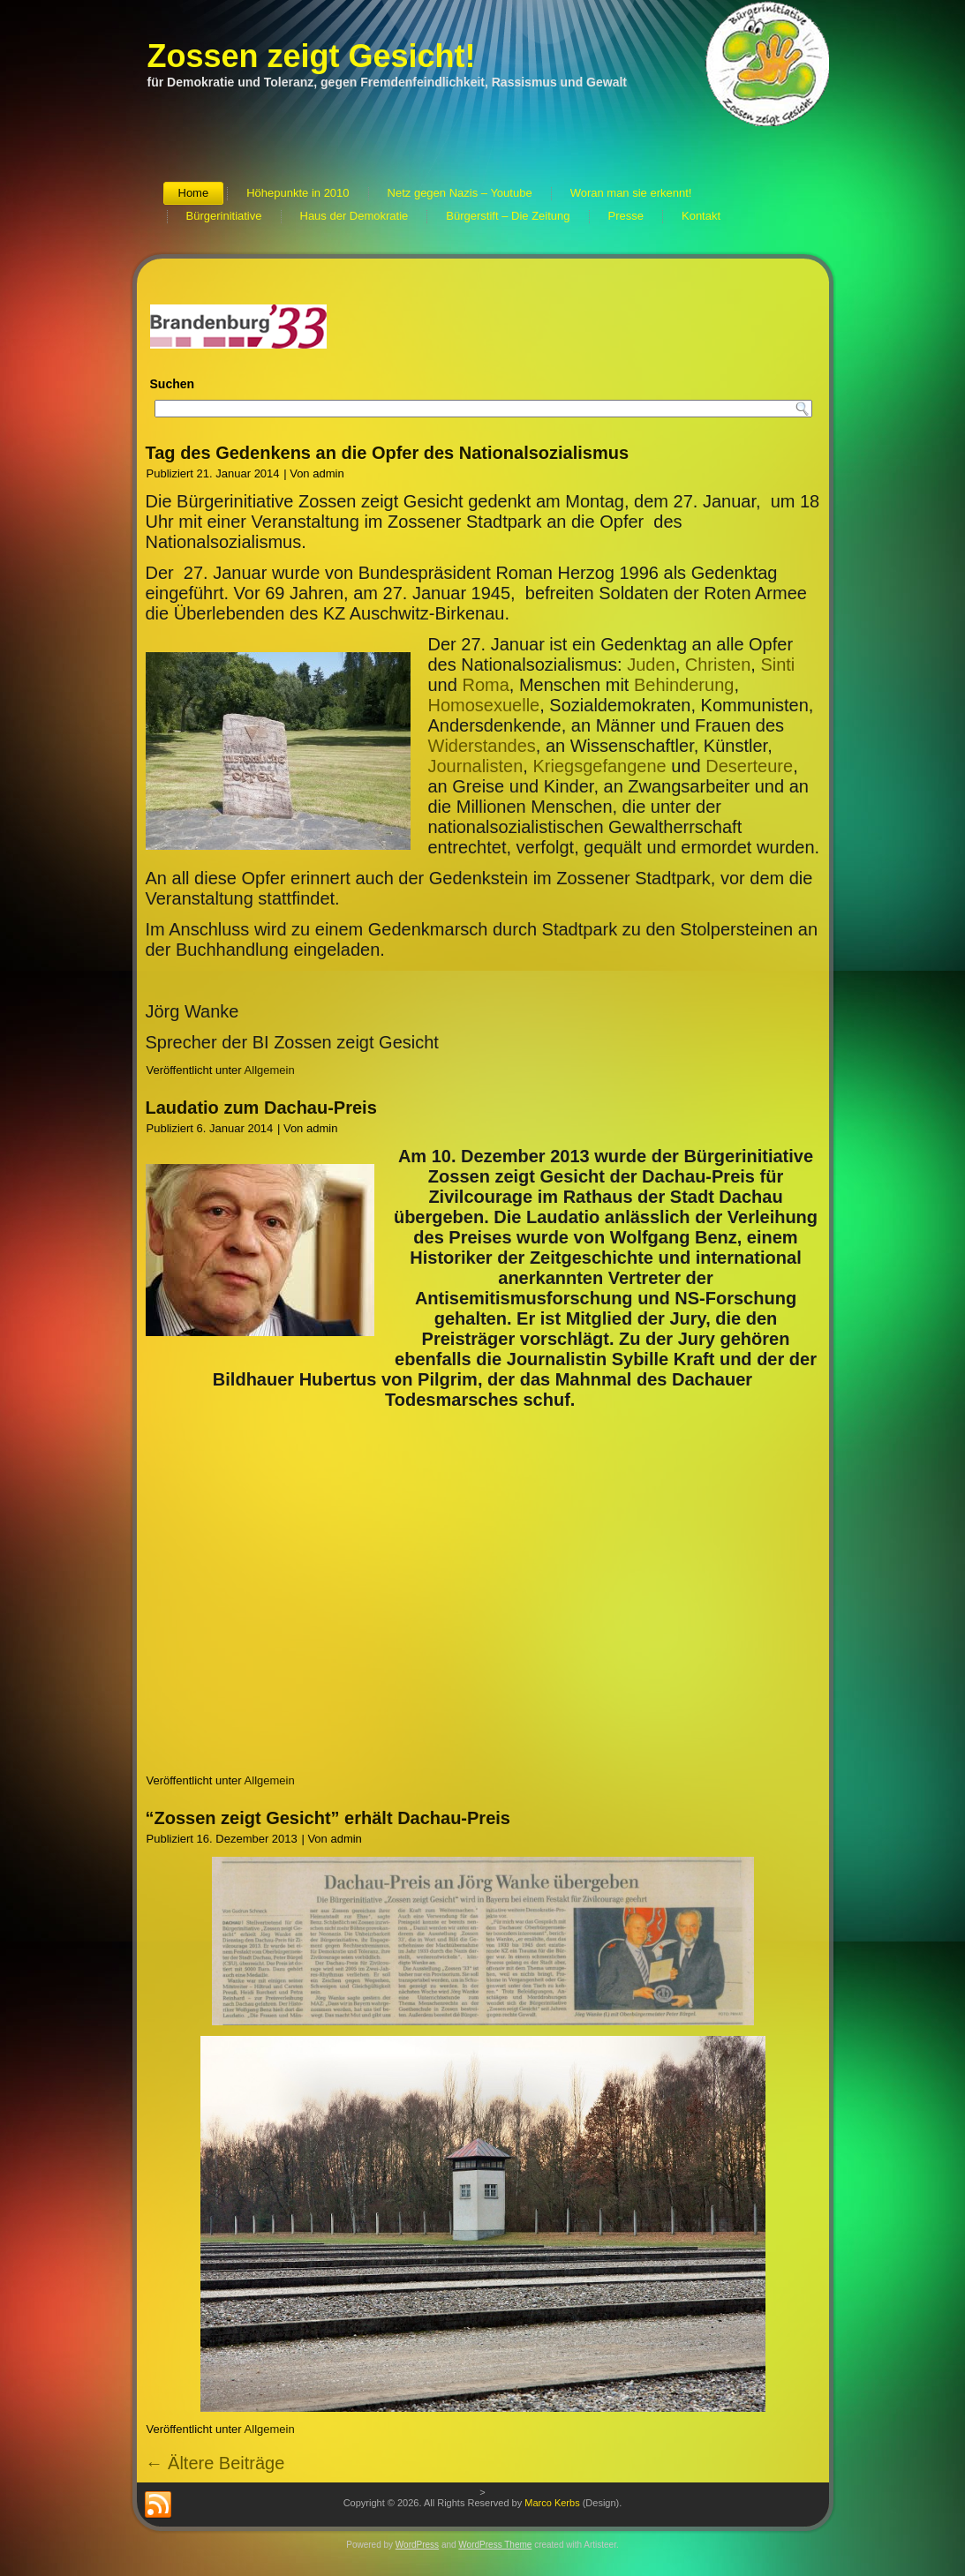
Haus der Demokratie (354, 215)
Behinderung (684, 685)
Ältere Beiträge (215, 2463)
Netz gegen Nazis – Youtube (460, 192)
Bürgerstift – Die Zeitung (507, 215)
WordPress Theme (495, 2545)
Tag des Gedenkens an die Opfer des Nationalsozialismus (388, 452)
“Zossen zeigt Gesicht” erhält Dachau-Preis (328, 1818)
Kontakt (701, 215)
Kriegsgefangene (599, 766)
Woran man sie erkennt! (631, 192)
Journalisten (476, 766)
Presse (626, 215)
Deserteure (749, 766)
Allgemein (270, 1070)
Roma (485, 685)
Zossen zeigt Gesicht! (311, 56)
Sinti (777, 664)
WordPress (417, 2545)
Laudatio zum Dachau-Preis (261, 1107)
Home (193, 192)
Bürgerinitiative (224, 215)
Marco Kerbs (551, 2502)
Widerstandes (482, 745)
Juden (651, 664)
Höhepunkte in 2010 (297, 192)
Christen (717, 664)
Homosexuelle (484, 705)
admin (328, 473)
